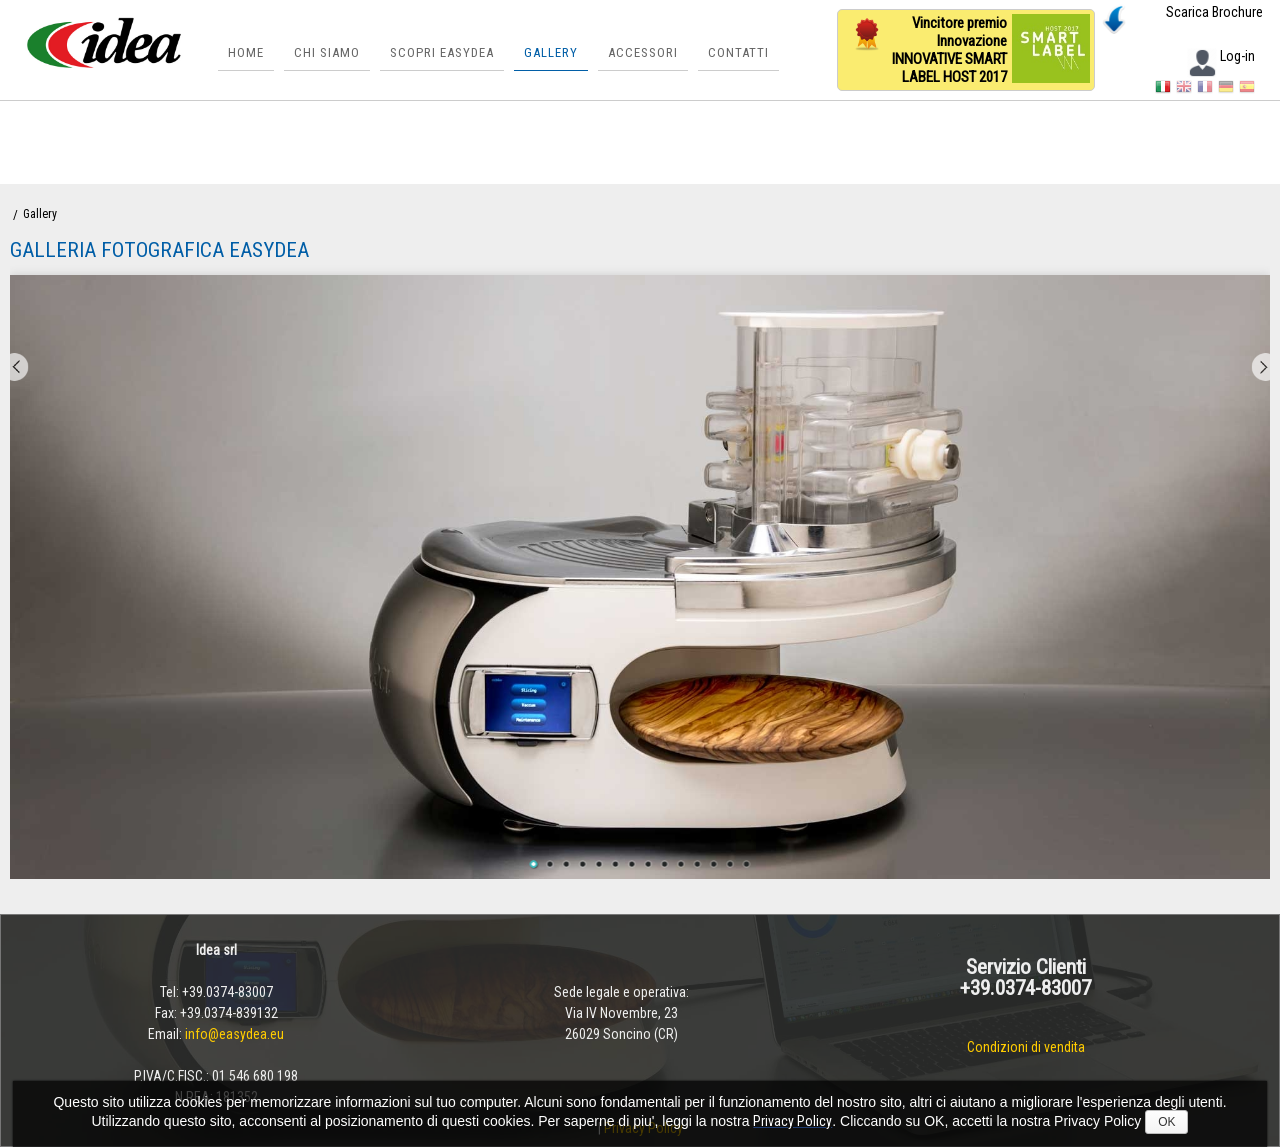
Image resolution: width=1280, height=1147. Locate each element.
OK (1166, 1122)
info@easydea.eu (234, 1034)
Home (246, 52)
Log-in (1221, 56)
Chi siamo (327, 52)
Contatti (738, 52)
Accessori (643, 52)
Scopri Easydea (442, 52)
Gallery (551, 52)
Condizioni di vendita (1026, 1047)
